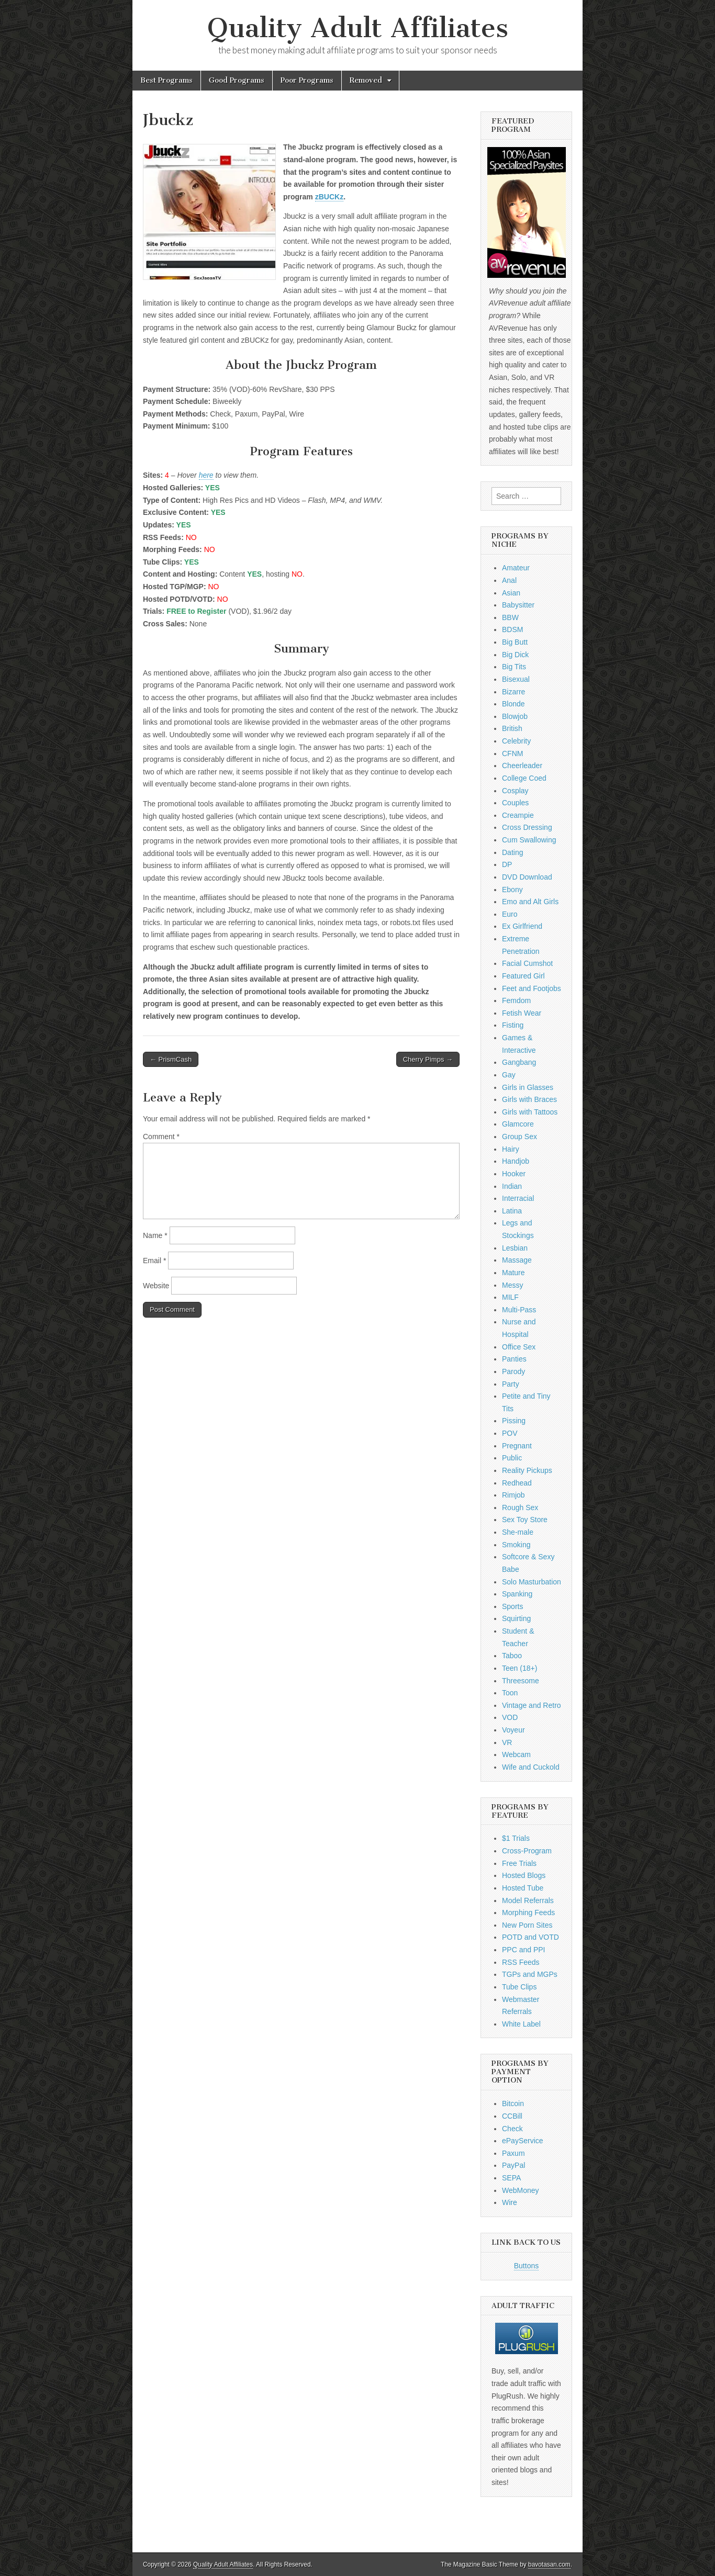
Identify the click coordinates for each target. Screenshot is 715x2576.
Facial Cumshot (527, 963)
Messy (512, 1285)
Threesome (520, 1681)
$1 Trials (516, 1838)
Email (154, 1260)
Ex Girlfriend (522, 926)
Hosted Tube (522, 1888)
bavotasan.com (549, 2564)
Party (510, 1384)
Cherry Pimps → (428, 1059)
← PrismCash (171, 1059)
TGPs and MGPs (529, 1974)
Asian (511, 593)
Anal (509, 580)
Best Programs (166, 80)
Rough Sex (520, 1507)
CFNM (512, 753)
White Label (521, 2024)
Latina (512, 1211)
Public (512, 1458)
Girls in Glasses (527, 1087)
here (206, 475)
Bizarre (513, 692)
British (512, 728)
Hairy (510, 1149)
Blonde (513, 704)
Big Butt (515, 642)
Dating (512, 852)
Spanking (517, 1594)
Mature (513, 1272)
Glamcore (518, 1124)
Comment (161, 1136)
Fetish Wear (521, 1013)
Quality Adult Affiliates (357, 28)
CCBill (512, 2116)
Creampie (518, 815)
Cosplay (515, 790)
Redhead (517, 1483)
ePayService (522, 2140)
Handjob (515, 1161)
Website (156, 1285)
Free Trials (519, 1863)
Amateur (516, 568)
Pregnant (517, 1446)
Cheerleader (522, 765)
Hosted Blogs (523, 1875)
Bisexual (516, 679)
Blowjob (515, 716)
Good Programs (236, 80)
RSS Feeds (521, 1962)
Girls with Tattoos (529, 1112)
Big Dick (515, 654)
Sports (512, 1606)
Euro (510, 914)
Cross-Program (527, 1851)
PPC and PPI (523, 1949)
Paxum (513, 2153)
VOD (510, 1717)
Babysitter (518, 605)
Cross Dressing (527, 827)
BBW (510, 617)
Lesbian (515, 1248)
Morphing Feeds (528, 1912)
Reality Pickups (527, 1470)
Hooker (514, 1173)
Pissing (514, 1420)
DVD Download (527, 877)
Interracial (518, 1198)
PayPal (513, 2165)
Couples (515, 802)
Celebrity (516, 741)
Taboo (512, 1655)
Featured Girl (523, 976)
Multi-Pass (519, 1310)
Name (155, 1235)
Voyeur (513, 1730)
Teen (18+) (519, 1668)
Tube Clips (519, 1987)
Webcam (516, 1754)
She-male (517, 1532)
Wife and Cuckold (531, 1767)
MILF (510, 1297)
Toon (510, 1693)
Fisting (512, 1025)
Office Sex (518, 1347)
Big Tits (514, 666)
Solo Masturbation (531, 1582)
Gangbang (519, 1062)
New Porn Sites (527, 1925)
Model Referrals (528, 1900)
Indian (512, 1186)
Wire (509, 2202)
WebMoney (520, 2190)
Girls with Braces (529, 1099)
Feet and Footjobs (531, 988)
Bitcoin (513, 2103)
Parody (513, 1371)
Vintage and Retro (531, 1705)
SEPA (511, 2178)
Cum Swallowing (529, 840)
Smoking (516, 1544)
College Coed (524, 778)
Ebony (512, 889)
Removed (366, 80)
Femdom (516, 1000)
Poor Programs (307, 80)
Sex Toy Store (525, 1519)
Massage (517, 1260)
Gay (509, 1075)
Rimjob (513, 1495)
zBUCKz (329, 197)
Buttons (526, 2266)
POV (510, 1433)
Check (512, 2128)
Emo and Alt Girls (530, 901)
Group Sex (519, 1136)
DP (507, 864)
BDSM (512, 629)
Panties (514, 1359)
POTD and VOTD (530, 1937)
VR (507, 1742)
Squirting (516, 1618)
